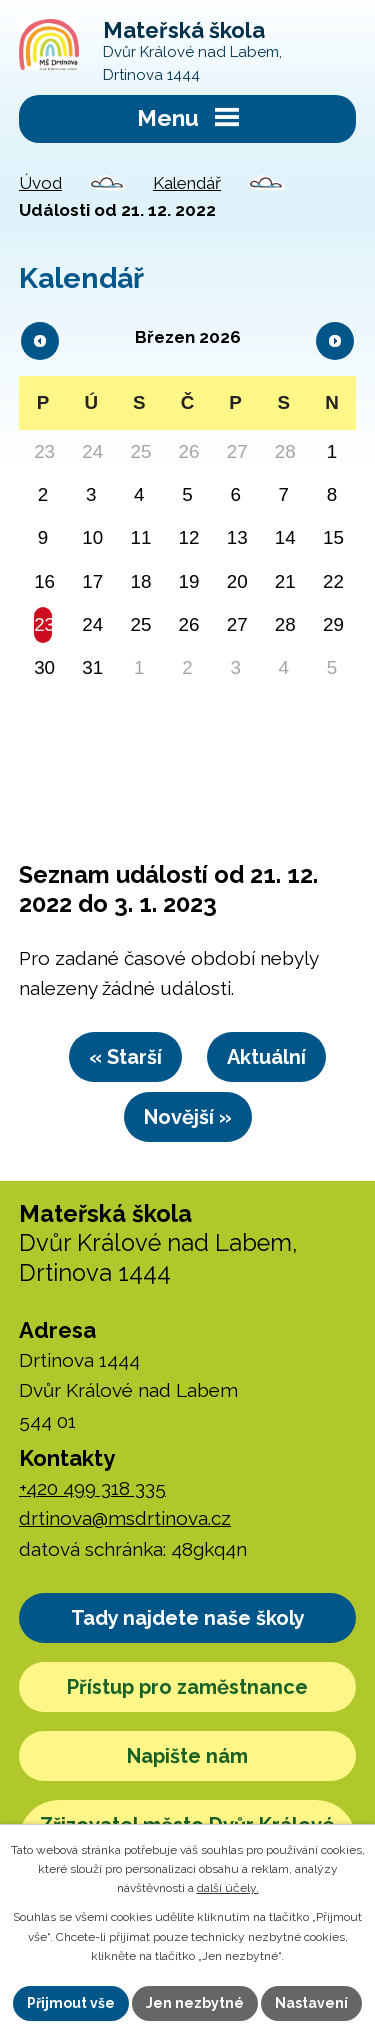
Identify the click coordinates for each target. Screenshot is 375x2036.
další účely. (228, 1888)
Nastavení (311, 2003)
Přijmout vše (71, 2003)
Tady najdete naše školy (188, 1618)
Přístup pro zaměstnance (187, 1687)
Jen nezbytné (195, 2003)
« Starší (125, 1057)
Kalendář (187, 183)
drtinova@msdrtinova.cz (125, 1518)
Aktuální (266, 1057)
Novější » (188, 1117)
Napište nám (187, 1756)
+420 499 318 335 (92, 1488)
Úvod (40, 183)
